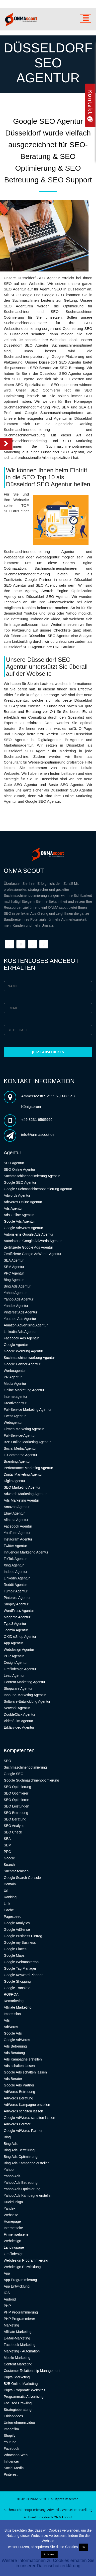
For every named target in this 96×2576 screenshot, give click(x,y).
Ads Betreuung (15, 2046)
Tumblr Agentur (15, 1591)
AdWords (11, 2027)
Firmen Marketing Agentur (24, 1429)
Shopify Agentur (16, 1604)
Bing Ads (10, 2144)
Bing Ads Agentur (17, 1286)
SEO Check (13, 1832)
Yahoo (8, 2170)
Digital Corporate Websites (24, 2390)
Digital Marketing (17, 2377)
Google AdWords (17, 2040)
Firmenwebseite (16, 2234)
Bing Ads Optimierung (20, 2157)
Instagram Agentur (18, 1539)
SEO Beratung (15, 1819)
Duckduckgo (13, 2202)
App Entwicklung (17, 2286)
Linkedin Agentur (17, 1578)
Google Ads (13, 2033)
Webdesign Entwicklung (22, 2267)
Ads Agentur (13, 1208)
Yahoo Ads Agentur (18, 1299)
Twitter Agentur (15, 1546)
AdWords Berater (17, 2124)
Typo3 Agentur (15, 1624)
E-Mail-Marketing (17, 2338)
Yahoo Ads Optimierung (22, 2189)
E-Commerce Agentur (20, 1455)
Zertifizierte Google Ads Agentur (28, 1247)
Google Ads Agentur (19, 1221)
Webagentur (13, 1422)
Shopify (9, 2436)
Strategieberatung (17, 2410)
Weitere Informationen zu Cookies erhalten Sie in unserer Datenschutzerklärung (48, 2563)
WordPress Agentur (19, 1611)
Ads (7, 2020)
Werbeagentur (15, 1371)
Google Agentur (16, 1345)
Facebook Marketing (19, 2345)
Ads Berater (13, 2079)
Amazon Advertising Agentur (26, 1325)
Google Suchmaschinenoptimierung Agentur (38, 1189)
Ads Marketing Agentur (21, 1500)
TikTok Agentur (15, 1559)
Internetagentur (15, 1397)
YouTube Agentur (17, 1533)
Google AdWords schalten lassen (29, 2118)
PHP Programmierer (19, 2319)
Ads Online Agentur (19, 1215)
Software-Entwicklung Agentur (27, 1701)
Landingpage (14, 2247)
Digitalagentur (14, 1481)
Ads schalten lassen (19, 2066)
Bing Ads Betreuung (19, 2150)
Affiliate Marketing (17, 2007)
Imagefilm (11, 2429)
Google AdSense (17, 1930)
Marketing (11, 2325)
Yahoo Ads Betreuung (20, 2183)
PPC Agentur (14, 1273)
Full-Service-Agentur (20, 1435)
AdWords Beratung (18, 2098)
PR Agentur (13, 1377)
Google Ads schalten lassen (25, 2072)
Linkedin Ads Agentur (20, 1332)
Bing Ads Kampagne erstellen (27, 2163)
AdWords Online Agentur (23, 1202)
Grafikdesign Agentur (20, 1669)
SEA (7, 1839)
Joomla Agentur (16, 1630)
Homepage (12, 2221)
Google (9, 1858)
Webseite (11, 2215)
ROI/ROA (11, 1994)
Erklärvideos (13, 2416)
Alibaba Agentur (16, 1520)
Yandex (9, 2208)
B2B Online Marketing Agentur (27, 1442)
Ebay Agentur (14, 1513)
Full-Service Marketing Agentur (27, 1410)
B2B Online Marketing (21, 2384)
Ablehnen (49, 2554)
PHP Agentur (14, 1656)
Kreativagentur (15, 1403)
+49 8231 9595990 (37, 1119)
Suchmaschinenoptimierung (25, 1767)
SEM (7, 1845)
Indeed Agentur (15, 1572)
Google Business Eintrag (23, 1936)
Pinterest (10, 2474)
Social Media (14, 2468)
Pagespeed (12, 1917)
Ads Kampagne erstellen (23, 2059)
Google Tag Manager (20, 1968)
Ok (83, 2547)
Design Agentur (16, 1663)
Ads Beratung (14, 2053)
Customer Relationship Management (32, 2371)
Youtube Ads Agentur (20, 1319)
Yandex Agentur (16, 1306)
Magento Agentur (17, 1617)
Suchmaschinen (16, 1871)
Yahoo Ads (12, 2176)
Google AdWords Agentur (23, 1228)
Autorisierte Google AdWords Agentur (33, 1241)
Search (9, 1865)
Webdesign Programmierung (26, 2260)
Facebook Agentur (18, 1526)
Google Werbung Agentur (23, 1351)
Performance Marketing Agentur (28, 1468)
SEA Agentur (13, 1260)
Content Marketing (18, 2364)
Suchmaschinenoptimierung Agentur (32, 1176)
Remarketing (13, 2001)
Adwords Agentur (17, 1195)
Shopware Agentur (18, 1688)
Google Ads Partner (19, 2085)
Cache (9, 1910)
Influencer (11, 2461)
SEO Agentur (14, 1163)
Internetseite (13, 2228)
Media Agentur (15, 1384)
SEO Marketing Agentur (22, 1487)
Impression (12, 2014)
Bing (7, 2137)
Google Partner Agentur (22, 1364)
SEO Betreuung (16, 1813)
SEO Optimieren (16, 1800)
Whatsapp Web (15, 2455)
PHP (7, 2306)
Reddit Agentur (15, 1585)
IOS (7, 2293)
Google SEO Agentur (20, 1182)
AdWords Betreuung (19, 2092)
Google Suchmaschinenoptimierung (31, 1780)
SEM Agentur (14, 1267)
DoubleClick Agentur (19, 1714)
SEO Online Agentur (19, 1169)
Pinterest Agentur (17, 1598)
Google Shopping (17, 1981)
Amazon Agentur (17, 1507)
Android (10, 2299)
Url (6, 1891)
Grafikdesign (13, 2254)
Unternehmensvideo (19, 2423)
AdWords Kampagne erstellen (27, 2105)
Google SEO (13, 1774)
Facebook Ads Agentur (21, 1338)
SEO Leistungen (16, 1806)
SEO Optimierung (17, 1787)
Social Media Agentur (20, 1448)
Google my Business (20, 1942)
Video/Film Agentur (18, 1721)
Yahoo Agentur (15, 1293)
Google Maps (14, 1955)
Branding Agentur (17, 1461)
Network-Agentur (17, 1708)
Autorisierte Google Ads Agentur (28, 1234)
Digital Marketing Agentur (23, 1474)
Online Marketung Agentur (24, 1390)
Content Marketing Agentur (24, 1682)
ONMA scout (63, 2517)
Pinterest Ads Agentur (20, 1312)
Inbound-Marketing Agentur (25, 1695)
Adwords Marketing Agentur (25, 1494)
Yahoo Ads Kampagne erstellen (28, 2195)
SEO (7, 1761)
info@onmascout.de (38, 1134)
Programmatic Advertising (24, 2397)
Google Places (15, 1949)
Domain (10, 1884)
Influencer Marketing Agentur (26, 1552)
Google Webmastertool (21, 1962)
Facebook (11, 2448)
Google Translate (17, 1988)
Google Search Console (22, 1878)
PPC (7, 1852)
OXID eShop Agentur (20, 1637)
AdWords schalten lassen (23, 2111)
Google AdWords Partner (23, 2131)
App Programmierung (20, 2280)
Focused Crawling (18, 2403)
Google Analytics (17, 1923)
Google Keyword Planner (23, 1975)
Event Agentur (15, 1416)
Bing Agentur (14, 1280)
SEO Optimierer (16, 1793)
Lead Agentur (14, 1675)
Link (7, 1904)
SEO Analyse (14, 1826)
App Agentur (13, 1643)
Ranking (10, 1897)
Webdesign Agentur (19, 1650)
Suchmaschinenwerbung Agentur (29, 1358)
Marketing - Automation (22, 2351)
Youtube (10, 2442)
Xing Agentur (14, 1565)
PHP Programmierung (21, 2312)
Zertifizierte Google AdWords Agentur (32, 1254)
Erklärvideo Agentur (19, 1727)
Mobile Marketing (17, 2358)
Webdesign (12, 2241)
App (7, 2273)
